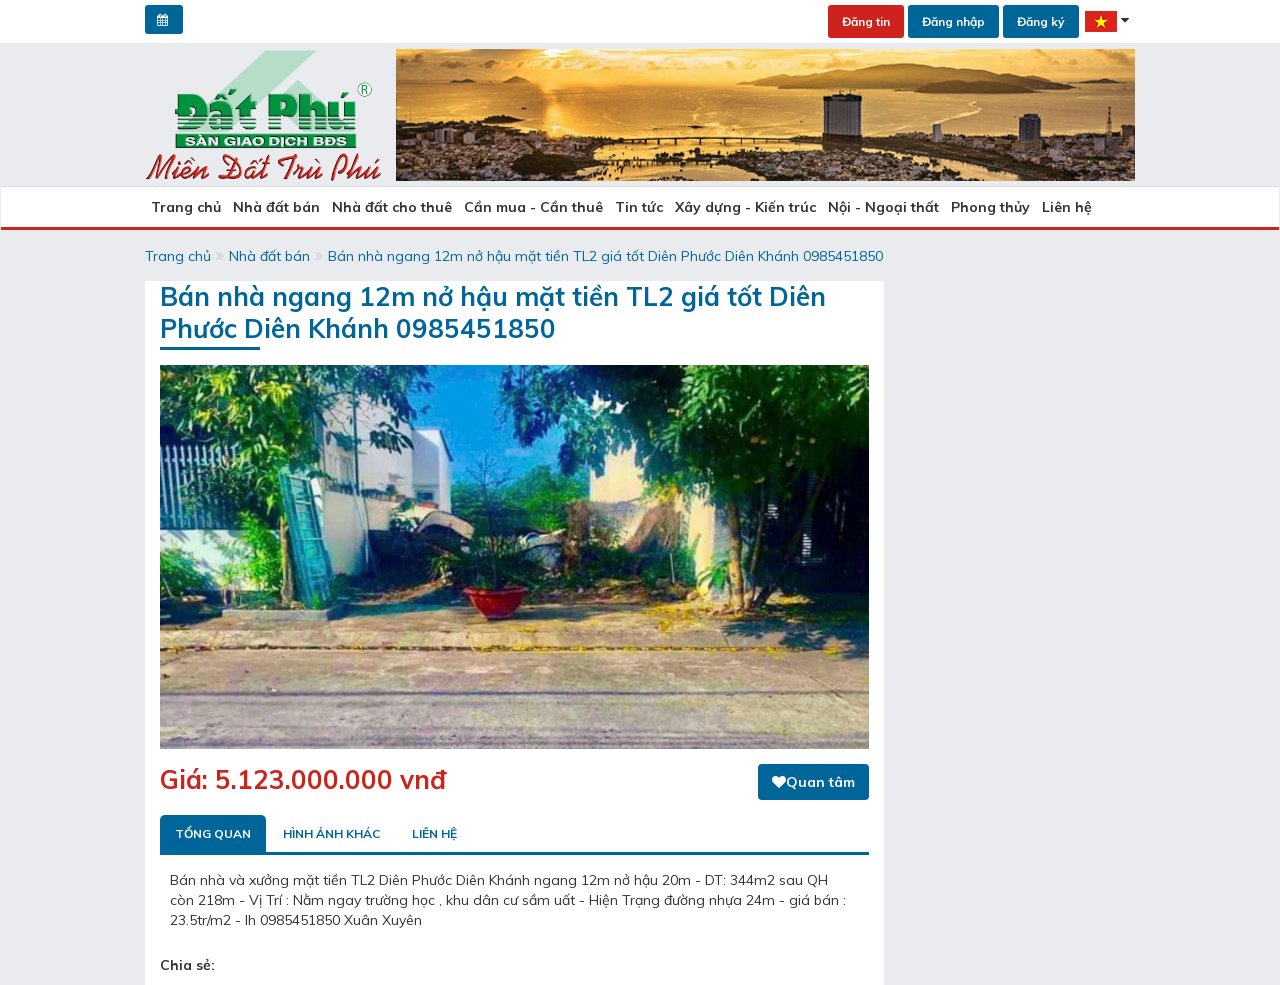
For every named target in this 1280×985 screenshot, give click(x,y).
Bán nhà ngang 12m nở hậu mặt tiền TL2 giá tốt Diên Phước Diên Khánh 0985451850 (605, 256)
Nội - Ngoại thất (883, 207)
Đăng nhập (953, 21)
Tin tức (639, 207)
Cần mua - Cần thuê (533, 207)
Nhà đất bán (276, 207)
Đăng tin (866, 21)
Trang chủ (186, 207)
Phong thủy (990, 207)
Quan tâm (813, 782)
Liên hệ (1067, 207)
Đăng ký (1041, 21)
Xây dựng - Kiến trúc (745, 207)
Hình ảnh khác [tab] (331, 833)
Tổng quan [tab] (213, 833)
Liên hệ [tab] (434, 833)
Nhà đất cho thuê (392, 207)
